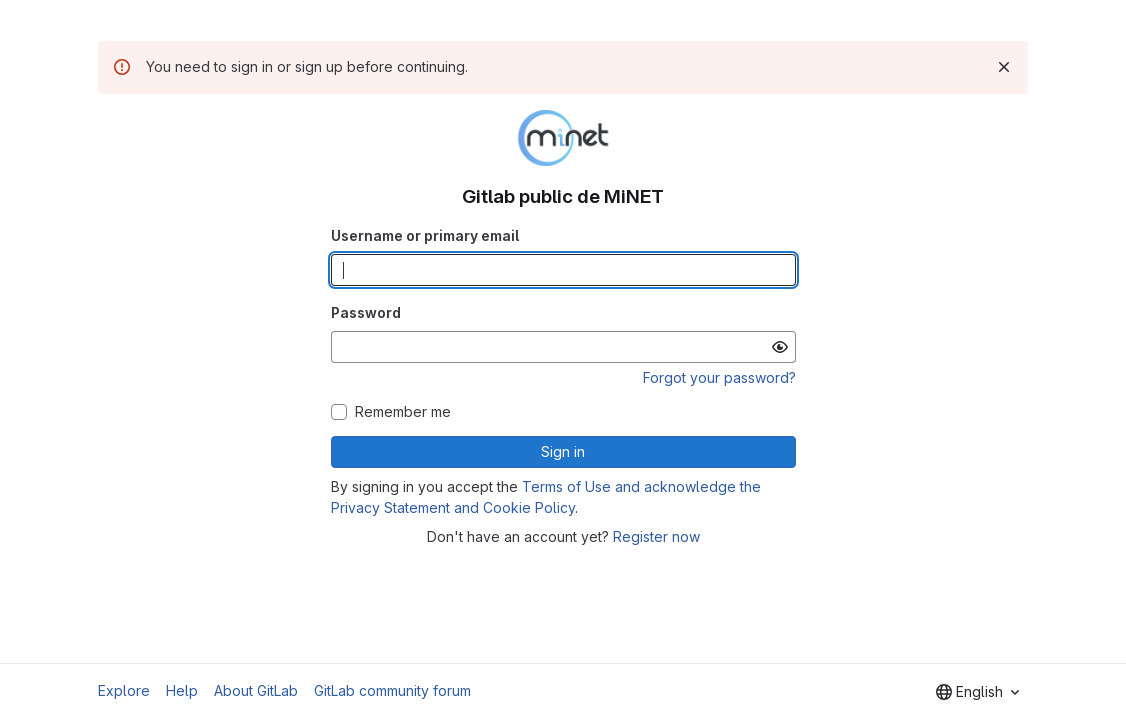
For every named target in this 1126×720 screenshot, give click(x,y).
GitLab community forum (392, 690)
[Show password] (780, 347)
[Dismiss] (1004, 67)
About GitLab (256, 690)
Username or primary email (425, 235)
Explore (124, 690)
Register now (656, 536)
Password (366, 312)
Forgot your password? (719, 377)
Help (182, 690)
